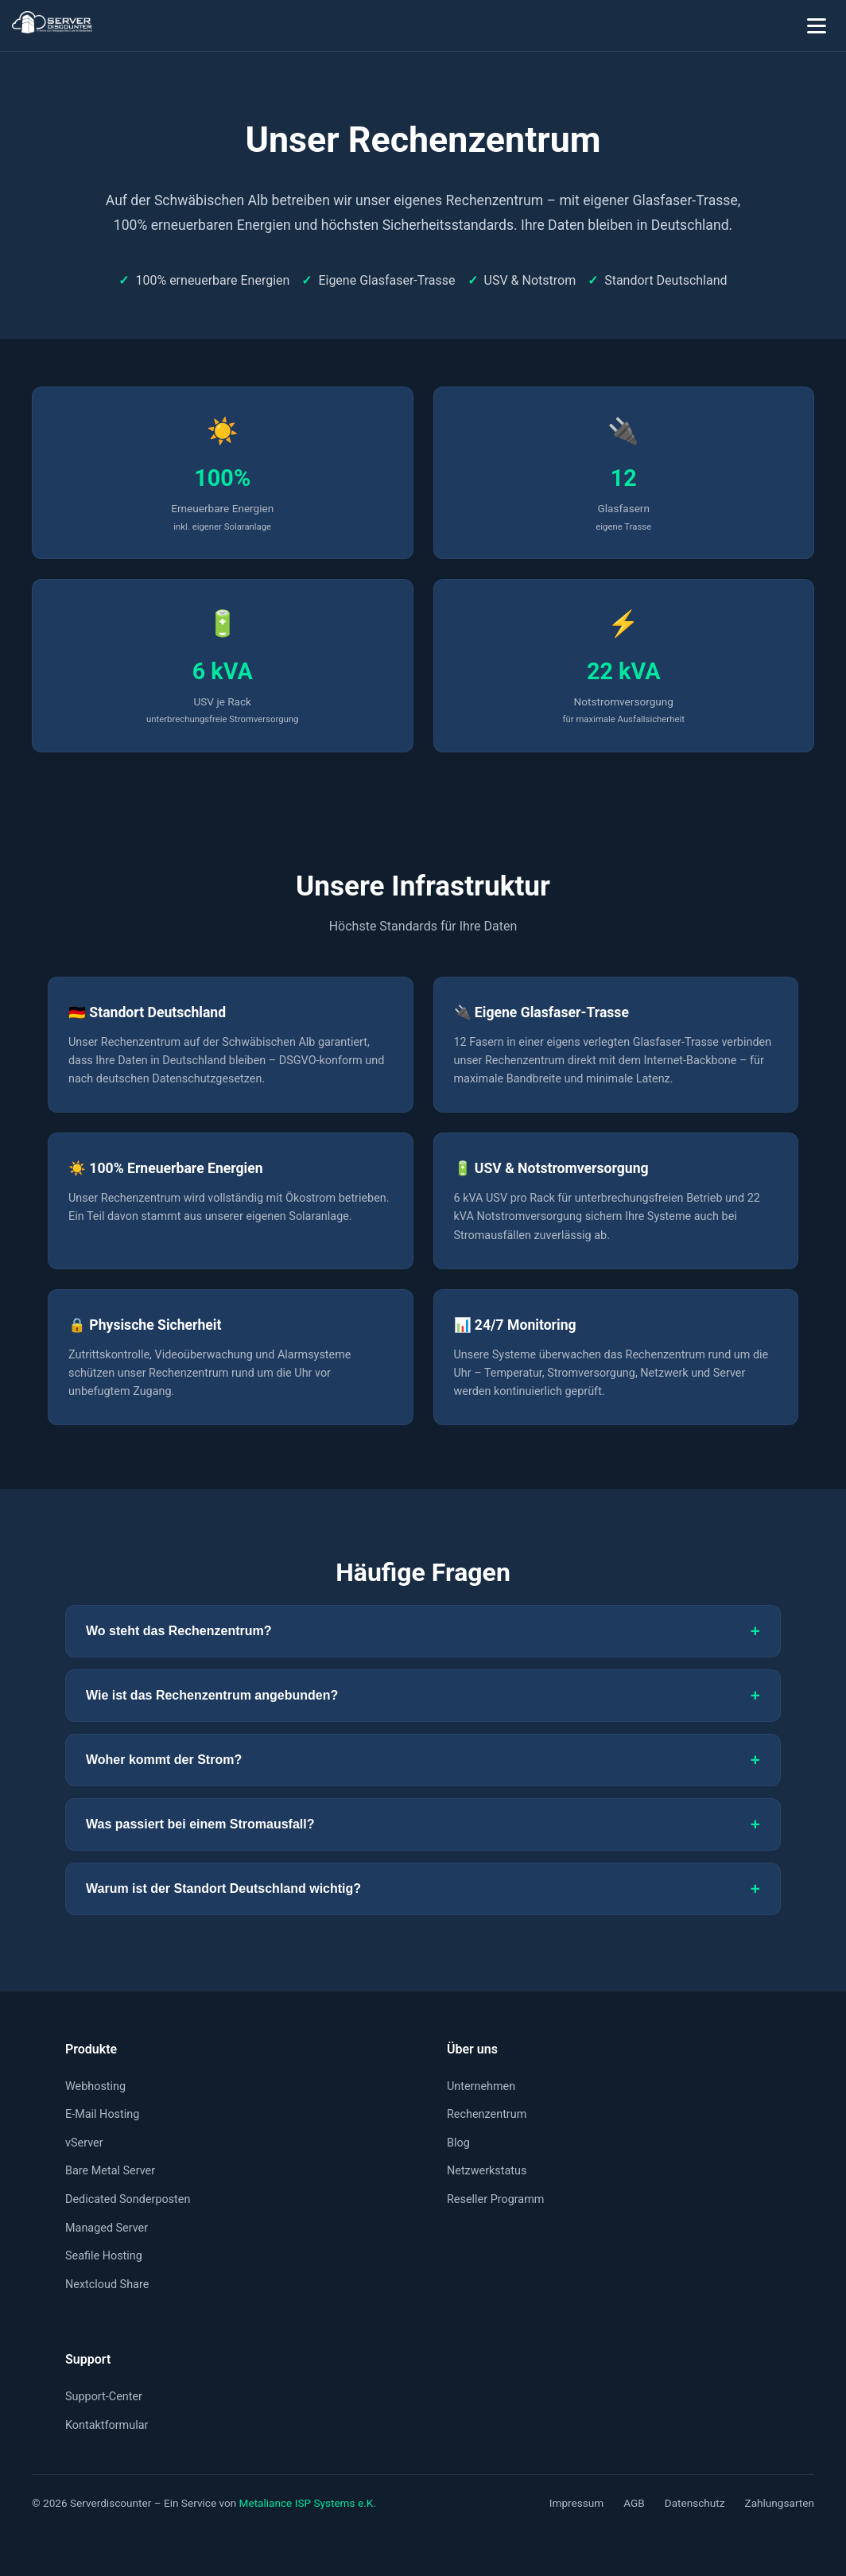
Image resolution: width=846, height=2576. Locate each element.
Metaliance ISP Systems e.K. (307, 2502)
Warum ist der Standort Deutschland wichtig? (423, 1888)
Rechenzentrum (486, 2114)
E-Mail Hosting (102, 2114)
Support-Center (103, 2396)
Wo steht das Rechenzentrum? (423, 1631)
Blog (458, 2143)
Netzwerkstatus (486, 2171)
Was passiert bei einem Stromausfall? (423, 1824)
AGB (634, 2502)
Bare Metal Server (110, 2171)
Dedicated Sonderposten (127, 2199)
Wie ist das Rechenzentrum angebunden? (423, 1695)
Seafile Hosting (103, 2256)
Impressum (576, 2502)
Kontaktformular (106, 2425)
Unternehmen (481, 2086)
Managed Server (106, 2228)
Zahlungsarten (779, 2502)
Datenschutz (695, 2502)
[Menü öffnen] (816, 25)
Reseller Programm (495, 2199)
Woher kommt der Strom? (423, 1760)
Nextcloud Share (107, 2284)
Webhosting (95, 2086)
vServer (84, 2143)
